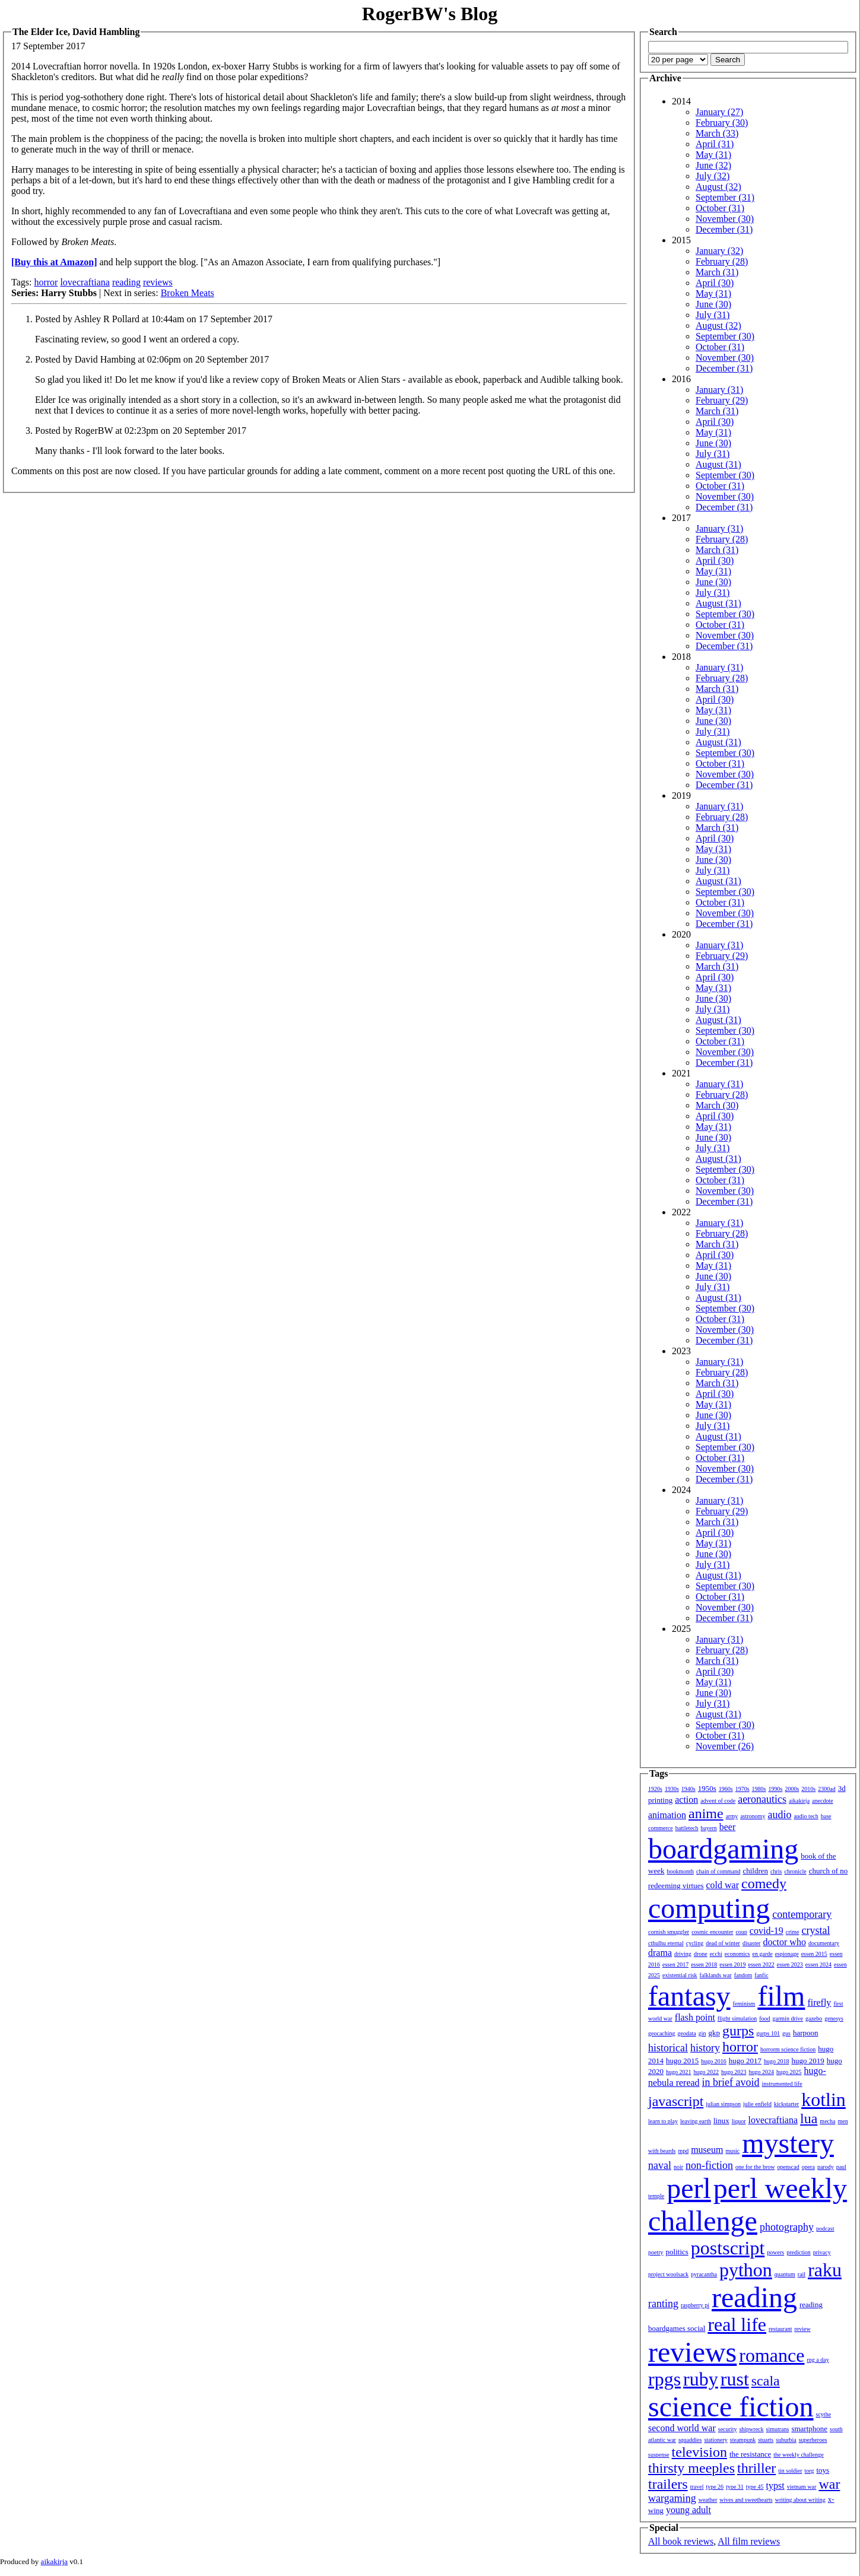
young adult (688, 2510)
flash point (695, 2017)
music (732, 2151)
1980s (759, 1789)
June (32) (713, 165)
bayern (709, 1828)
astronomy (752, 1816)
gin (702, 2033)
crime (792, 1932)
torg (809, 2470)
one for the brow (755, 2167)
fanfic (761, 1975)
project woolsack (668, 2274)
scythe (824, 2414)
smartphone (809, 2428)
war (829, 2484)
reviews (158, 282)
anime (705, 1813)
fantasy (689, 1996)
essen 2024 (818, 1964)
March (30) (717, 1105)
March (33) (717, 133)
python (745, 2269)
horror (46, 282)
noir (678, 2167)
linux (721, 2120)
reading (126, 282)
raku (825, 2269)
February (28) (722, 261)
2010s (808, 1789)
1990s (776, 1789)
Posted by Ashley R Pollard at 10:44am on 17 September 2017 (153, 319)
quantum (785, 2274)
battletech (687, 1828)
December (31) (724, 229)
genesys (833, 2018)
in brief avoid (731, 2082)
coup (741, 1932)
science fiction (731, 2406)
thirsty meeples (691, 2468)
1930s (672, 1789)
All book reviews (680, 2541)
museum (707, 2150)
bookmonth (680, 1871)
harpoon (805, 2032)
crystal (816, 1930)
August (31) (718, 464)
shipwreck (751, 2429)
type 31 (735, 2486)
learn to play (663, 2121)
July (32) (712, 176)
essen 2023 (790, 1964)
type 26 (714, 2486)
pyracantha (704, 2274)
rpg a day (818, 2359)
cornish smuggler (668, 1932)
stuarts (765, 2440)
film (781, 1996)
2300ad (826, 1789)
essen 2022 (761, 1964)
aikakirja (799, 1800)
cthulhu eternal (666, 1943)
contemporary (802, 1914)
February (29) (722, 400)
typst (775, 2485)
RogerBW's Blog (429, 13)
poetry (656, 2252)
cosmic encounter (712, 1932)
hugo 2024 (762, 2072)
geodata (687, 2033)
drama (660, 1953)
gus (786, 2033)
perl (689, 2188)
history (705, 2048)
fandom (743, 1975)
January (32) (719, 251)
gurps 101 (768, 2033)
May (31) (713, 155)
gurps (738, 2030)
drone (700, 1954)
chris (776, 1871)
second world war (682, 2428)
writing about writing (800, 2499)
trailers (668, 2484)
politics (677, 2251)
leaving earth (695, 2121)
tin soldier (790, 2470)
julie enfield (757, 2104)
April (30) (715, 283)
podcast (825, 2228)
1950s (707, 1788)
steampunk (743, 2440)
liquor (739, 2121)
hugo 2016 (713, 2061)
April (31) (715, 144)
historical (668, 2048)
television (699, 2452)
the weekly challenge (798, 2454)
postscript (727, 2248)
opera (808, 2167)
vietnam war (802, 2486)
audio (779, 1815)
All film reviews (749, 2541)
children (755, 1870)
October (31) (720, 208)
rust (735, 2379)
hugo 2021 (678, 2072)
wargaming (672, 2498)
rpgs (664, 2379)
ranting (663, 2304)
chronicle (795, 1871)
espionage (787, 1954)
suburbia (786, 2440)
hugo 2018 (776, 2061)
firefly (819, 2002)
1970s (742, 1789)
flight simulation (737, 2018)
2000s (792, 1789)
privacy (822, 2252)
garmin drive (788, 2018)
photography (787, 2227)
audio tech (806, 1816)
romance (771, 2355)
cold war (723, 1885)
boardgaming (723, 1848)
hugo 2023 (734, 2072)
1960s (726, 1789)
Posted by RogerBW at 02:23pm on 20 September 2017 (140, 430)
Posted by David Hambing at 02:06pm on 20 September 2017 (152, 359)
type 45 (755, 2486)
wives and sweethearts (745, 2499)
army (732, 1816)
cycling (694, 1943)
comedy (763, 1883)
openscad (788, 2167)
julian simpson (723, 2104)
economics (737, 1954)
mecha (827, 2121)
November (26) (725, 1746)
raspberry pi (695, 2305)
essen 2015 (814, 1954)
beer (727, 1827)
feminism (744, 2003)
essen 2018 (704, 1964)
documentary (823, 1943)
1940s (688, 1789)
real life (736, 2324)
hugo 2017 (745, 2060)
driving (682, 1954)
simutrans (777, 2429)
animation (667, 1815)
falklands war (716, 1975)
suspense (658, 2454)
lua (808, 2118)
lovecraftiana (85, 282)
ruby (700, 2379)
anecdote (822, 1800)
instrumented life (782, 2084)
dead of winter (723, 1943)
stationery (715, 2440)
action (686, 1799)
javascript (675, 2101)
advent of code (717, 1800)
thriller (756, 2468)
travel (697, 2486)
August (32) (718, 187)
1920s (655, 1789)
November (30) (725, 219)
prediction (798, 2252)
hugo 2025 (789, 2072)
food (764, 2018)
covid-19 (766, 1931)
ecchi (716, 1954)
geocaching (661, 2033)
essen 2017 (675, 1964)
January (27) (719, 112)
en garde (763, 1954)
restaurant (780, 2329)
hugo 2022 (706, 2072)
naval (659, 2165)
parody (825, 2167)
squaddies (690, 2440)
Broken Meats (187, 293)
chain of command (718, 1871)
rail (801, 2274)
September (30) (725, 336)
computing (709, 1908)
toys (823, 2470)
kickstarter (786, 2104)
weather (708, 2499)
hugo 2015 (682, 2060)
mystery (788, 2143)
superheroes (813, 2440)
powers (775, 2252)
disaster (751, 1943)
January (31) (719, 390)
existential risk (679, 1975)
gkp (714, 2032)
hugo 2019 (808, 2060)
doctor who (784, 1942)
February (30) (722, 122)
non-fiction (709, 2165)
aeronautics (762, 1799)
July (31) (712, 315)
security (727, 2429)
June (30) (713, 304)
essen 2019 (732, 1964)
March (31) (717, 272)
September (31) (725, 197)
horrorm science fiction (787, 2049)
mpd (683, 2151)
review (802, 2329)
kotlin (823, 2099)
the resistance (750, 2454)
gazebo (813, 2018)
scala (765, 2380)
